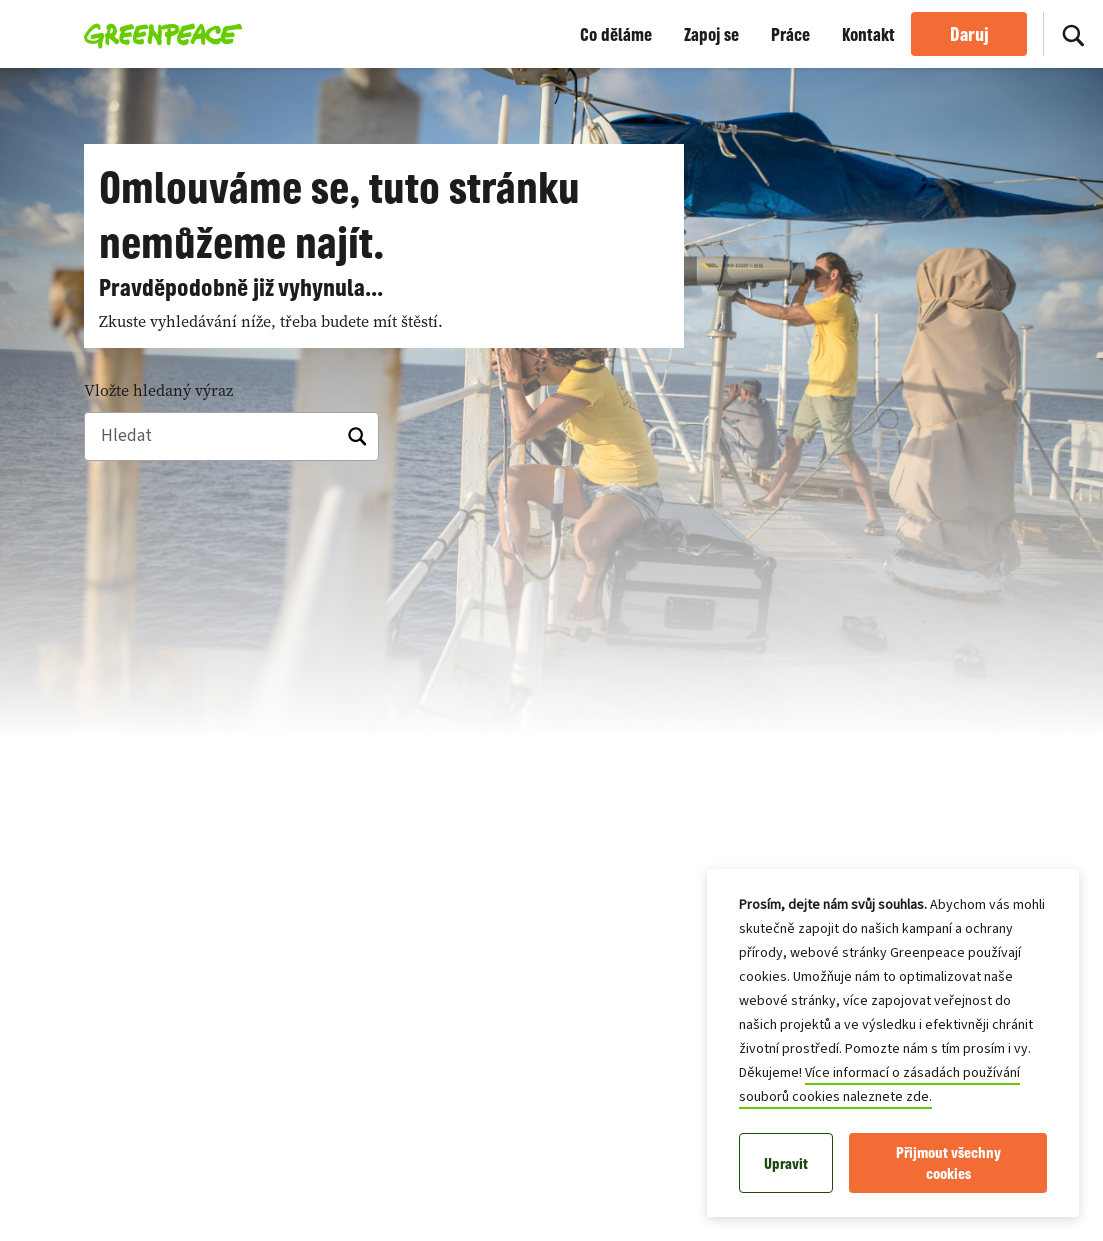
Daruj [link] (969, 34)
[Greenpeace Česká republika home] (157, 34)
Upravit (786, 1163)
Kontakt (868, 34)
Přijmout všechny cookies (948, 1163)
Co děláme (616, 34)
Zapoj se (711, 34)
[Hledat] (1073, 34)
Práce (790, 34)
